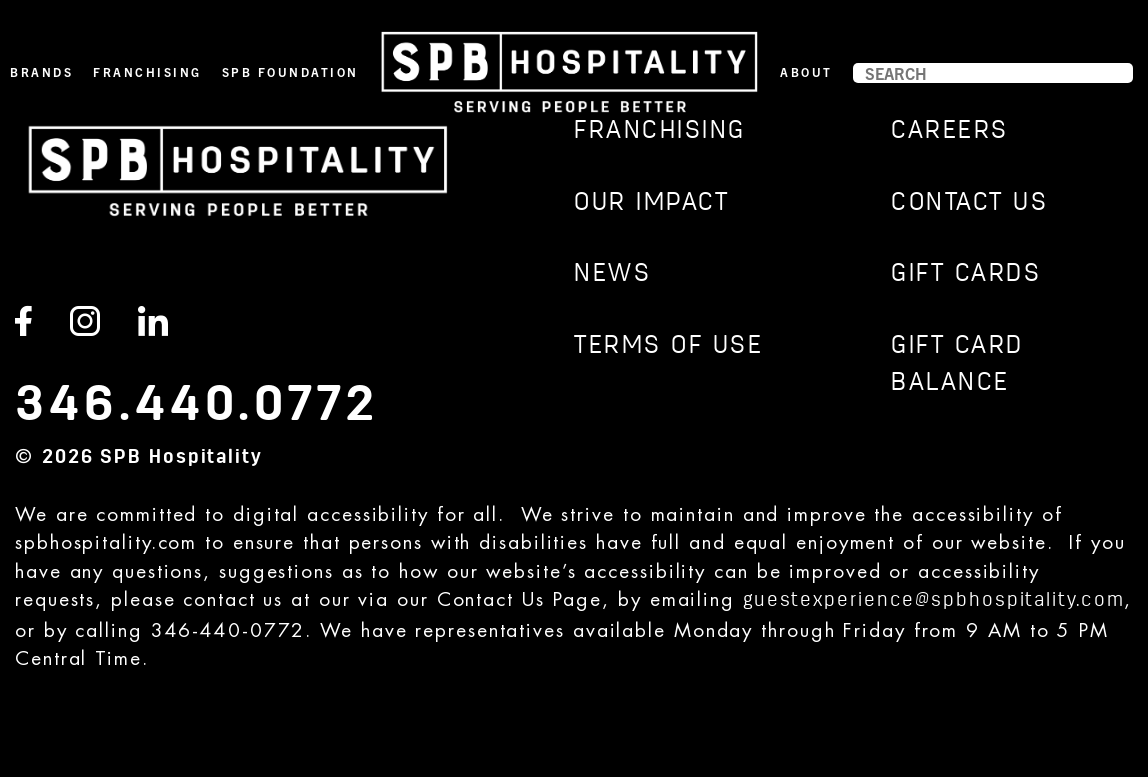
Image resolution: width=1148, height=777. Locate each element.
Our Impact (651, 203)
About (806, 71)
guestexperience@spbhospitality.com (934, 601)
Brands (41, 71)
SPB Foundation (290, 71)
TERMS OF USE (668, 346)
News (612, 274)
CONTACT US (969, 203)
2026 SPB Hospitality (152, 457)
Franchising (147, 71)
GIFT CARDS (966, 274)
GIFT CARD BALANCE (957, 365)
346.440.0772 (197, 405)
